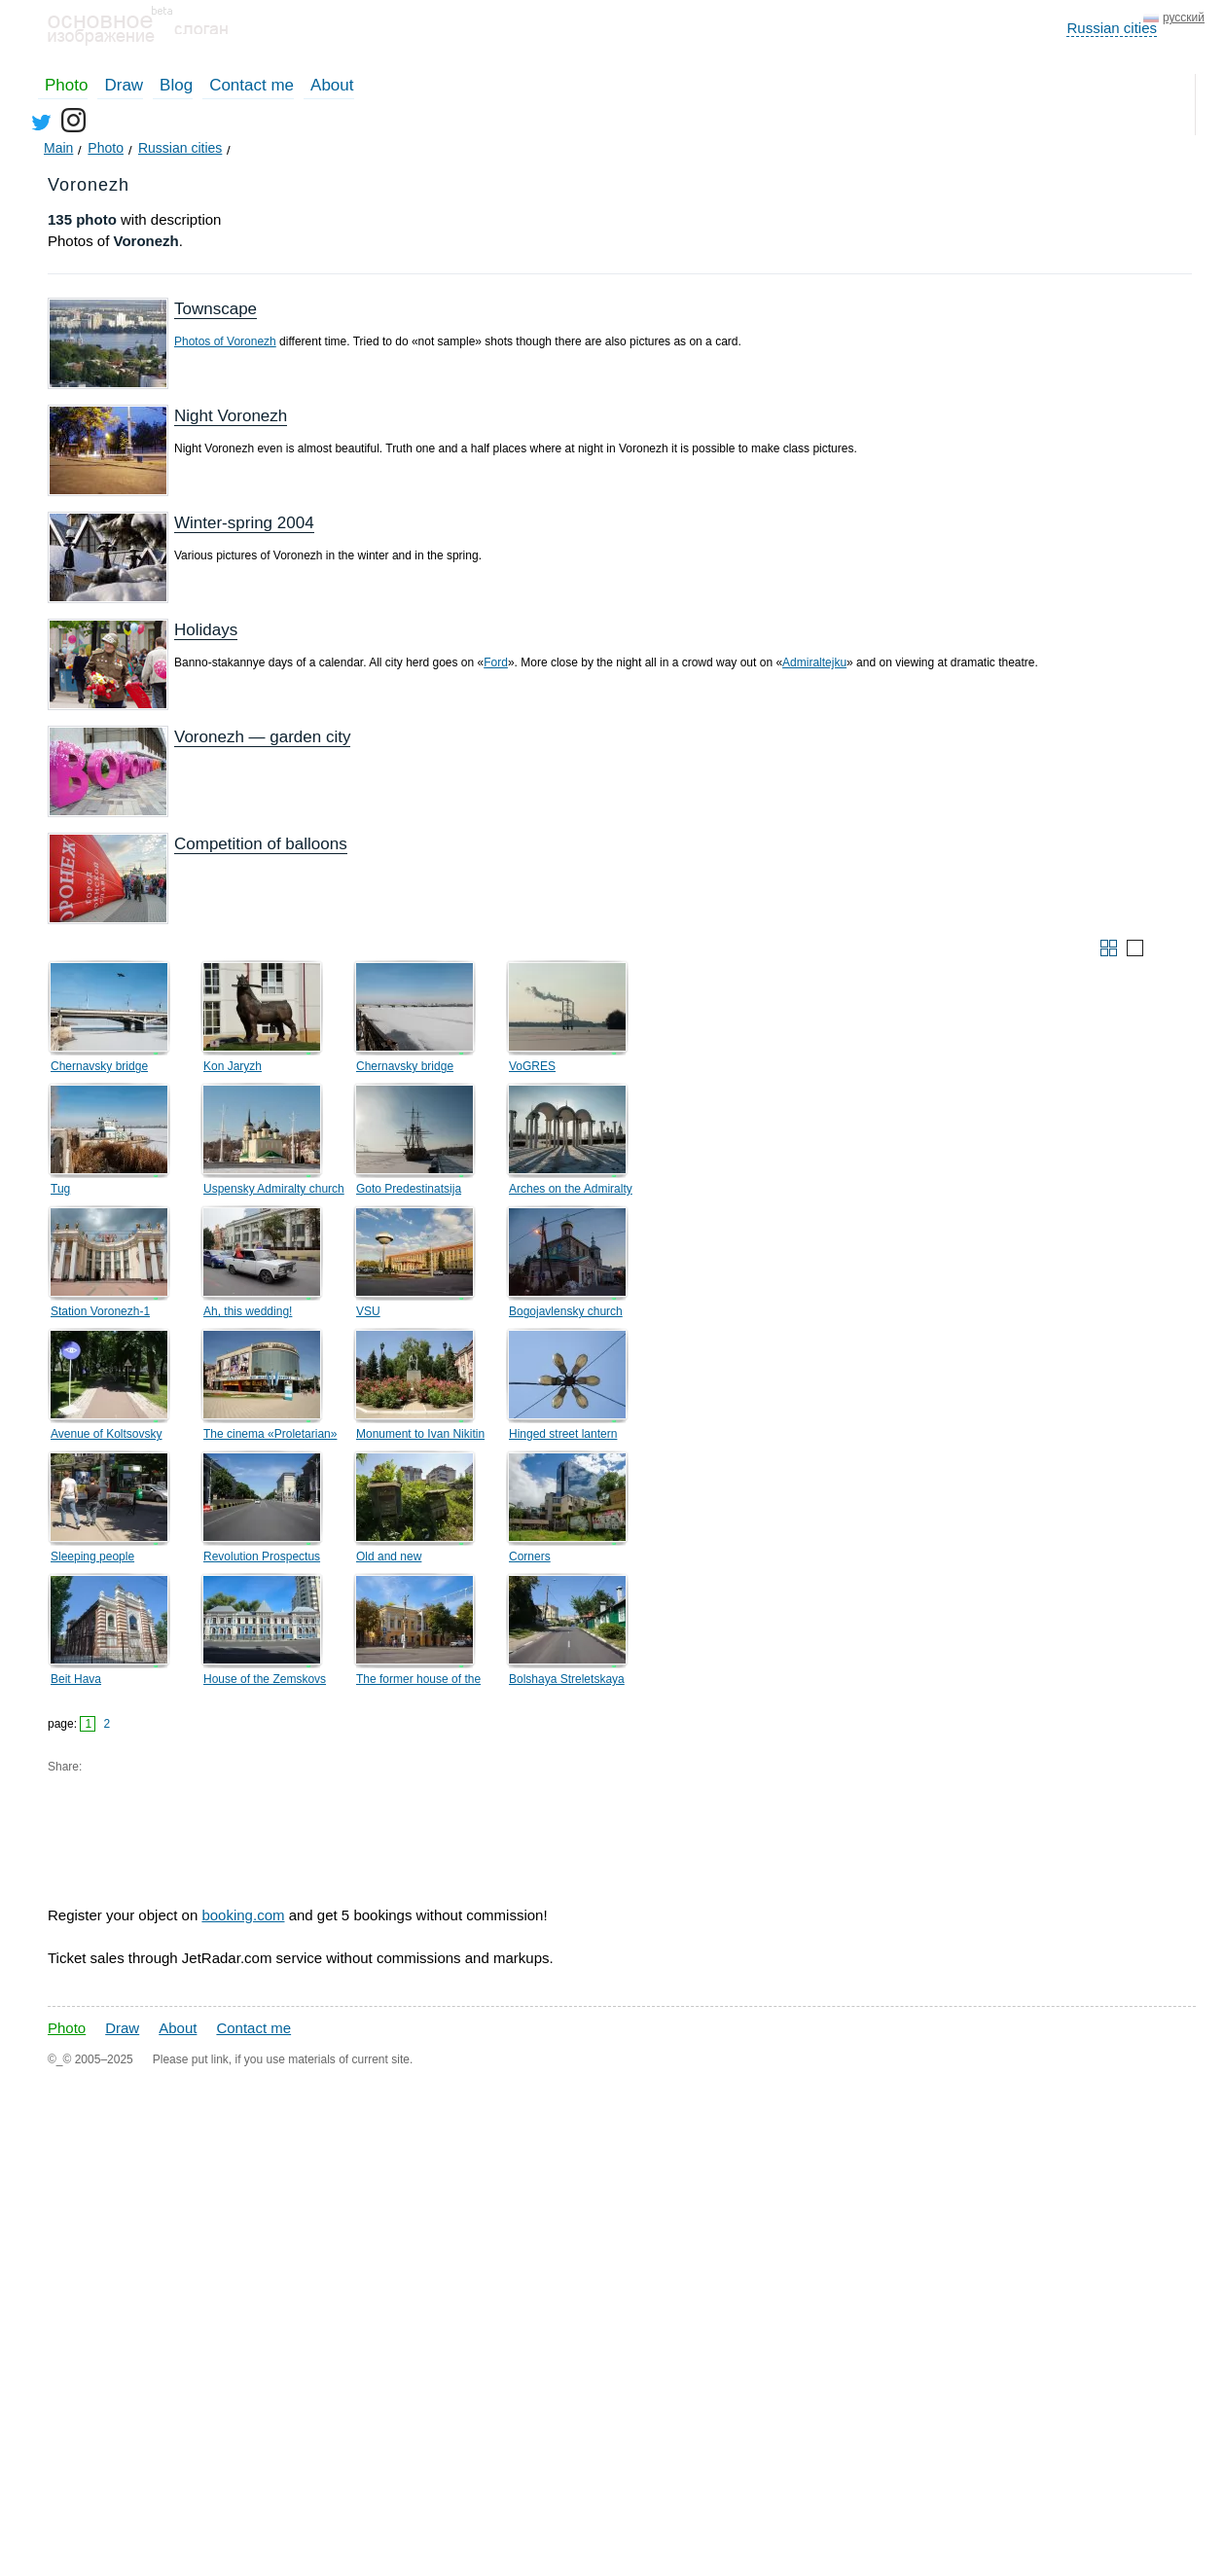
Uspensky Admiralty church (273, 1189)
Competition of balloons (260, 844)
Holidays (205, 630)
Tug (60, 1189)
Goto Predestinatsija (408, 1189)
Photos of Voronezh (225, 341)
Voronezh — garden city (262, 737)
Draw (123, 85)
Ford (496, 662)
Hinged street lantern (563, 1434)
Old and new (388, 1556)
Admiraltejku (814, 662)
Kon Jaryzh (232, 1066)
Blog (176, 85)
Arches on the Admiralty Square (570, 1191)
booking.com (242, 1915)
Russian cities (1111, 27)
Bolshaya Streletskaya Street (567, 1682)
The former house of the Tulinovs (418, 1682)
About (331, 85)
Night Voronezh (230, 416)
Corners (530, 1556)
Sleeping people (92, 1556)
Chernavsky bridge (99, 1066)
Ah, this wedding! (247, 1311)
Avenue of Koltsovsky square (106, 1437)
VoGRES (532, 1066)
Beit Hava (76, 1679)
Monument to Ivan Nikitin (420, 1434)
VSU (368, 1311)
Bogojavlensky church (566, 1311)
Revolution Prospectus (261, 1556)
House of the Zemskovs (264, 1679)
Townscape (215, 309)
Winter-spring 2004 (244, 523)
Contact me (251, 85)
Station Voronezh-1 (100, 1311)
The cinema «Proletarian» (270, 1434)
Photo (66, 85)
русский (1184, 17)
